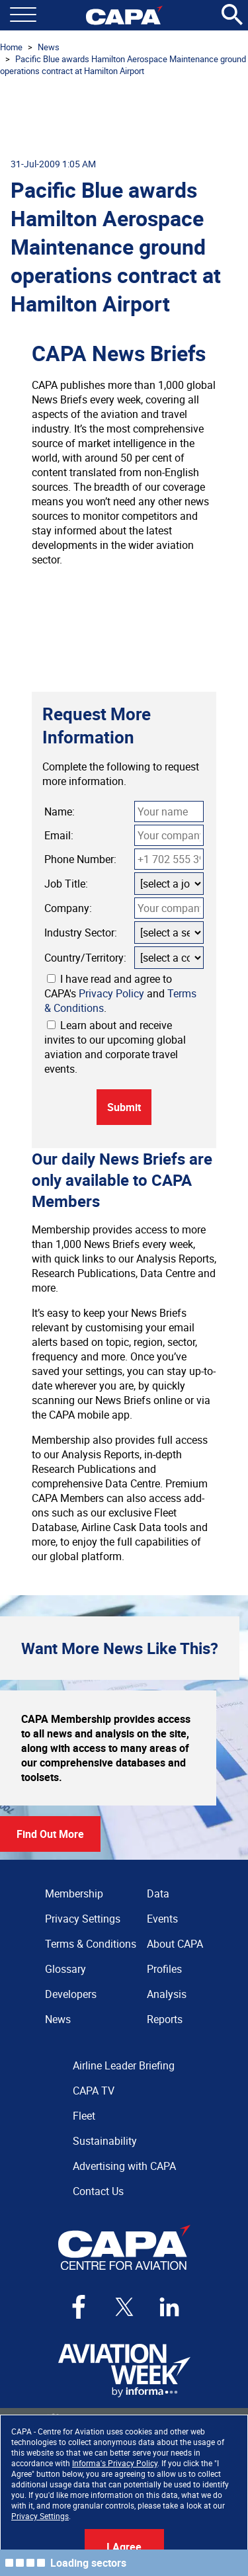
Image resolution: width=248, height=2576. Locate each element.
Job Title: (66, 883)
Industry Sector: (80, 932)
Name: (59, 811)
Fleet (84, 2115)
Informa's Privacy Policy (114, 2463)
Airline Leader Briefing (124, 2065)
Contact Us (98, 2191)
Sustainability (105, 2141)
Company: (68, 908)
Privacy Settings (40, 2516)
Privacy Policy (111, 993)
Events (162, 1918)
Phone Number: (80, 859)
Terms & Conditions (90, 1943)
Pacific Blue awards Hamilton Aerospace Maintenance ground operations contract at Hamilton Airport (123, 65)
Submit (124, 1107)
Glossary (65, 1969)
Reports (165, 2019)
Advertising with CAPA (124, 2166)
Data (158, 1893)
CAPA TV (93, 2090)
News (49, 47)
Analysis (166, 1994)
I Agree (124, 2547)
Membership (74, 1893)
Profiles (164, 1969)
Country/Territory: (85, 957)
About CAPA (175, 1943)
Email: (58, 835)
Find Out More (50, 1834)
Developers (71, 1994)
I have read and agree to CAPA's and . (120, 993)
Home (11, 47)
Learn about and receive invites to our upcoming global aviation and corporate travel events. (115, 1047)
